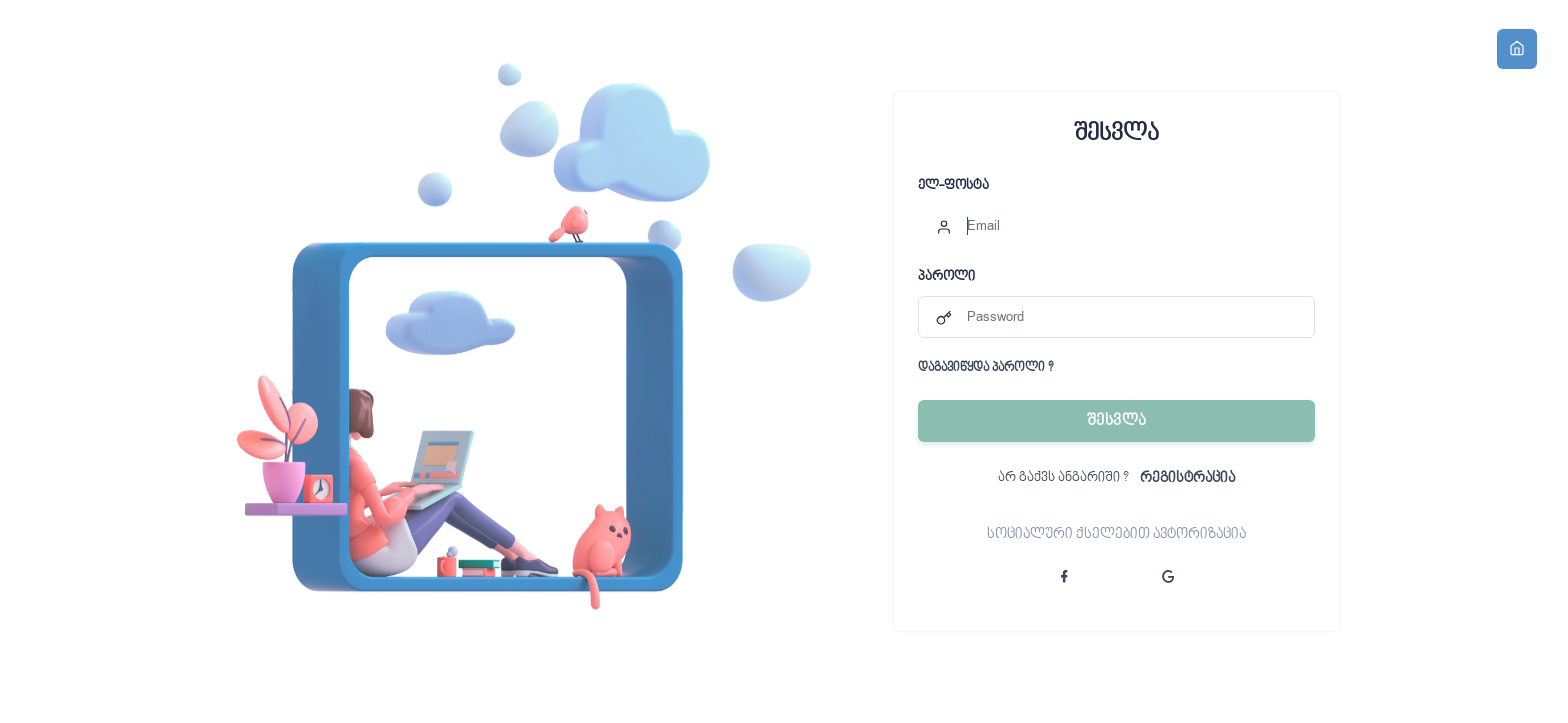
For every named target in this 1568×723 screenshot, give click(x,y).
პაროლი (946, 277)
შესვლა (1117, 421)
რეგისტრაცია (1187, 478)
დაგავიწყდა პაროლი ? (985, 369)
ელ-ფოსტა (953, 186)
